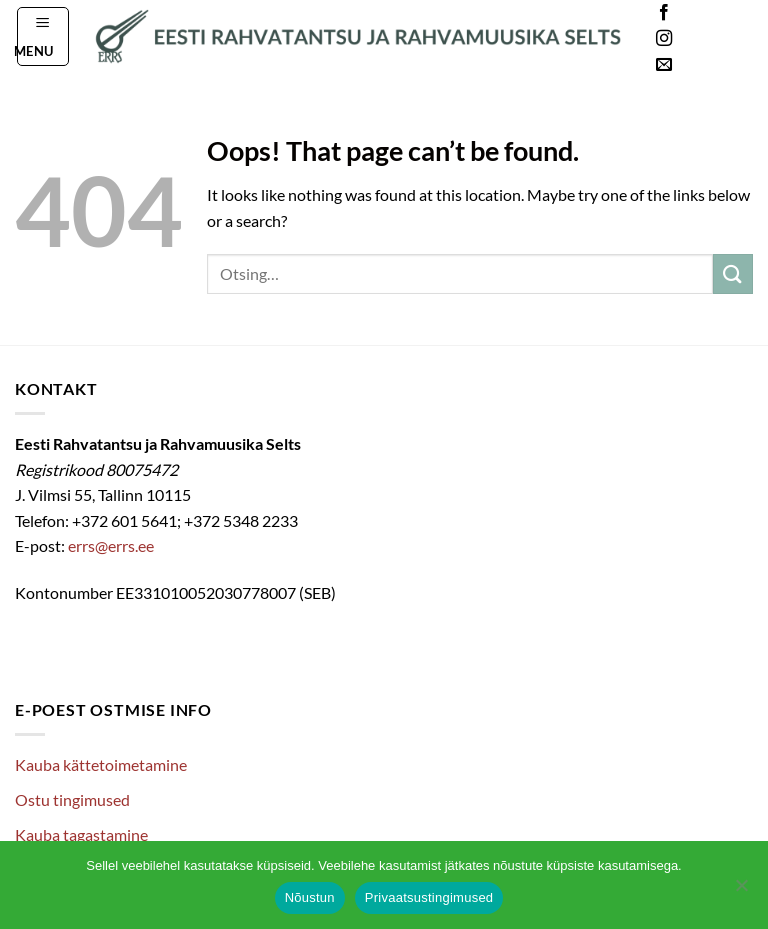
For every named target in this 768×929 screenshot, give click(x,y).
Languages (722, 39)
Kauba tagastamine (81, 834)
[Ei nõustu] (741, 891)
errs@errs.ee (111, 545)
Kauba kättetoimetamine (101, 764)
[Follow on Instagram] (664, 39)
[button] (43, 36)
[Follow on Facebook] (664, 13)
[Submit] (733, 273)
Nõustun (310, 897)
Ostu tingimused (72, 799)
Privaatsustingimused (429, 897)
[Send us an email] (664, 65)
